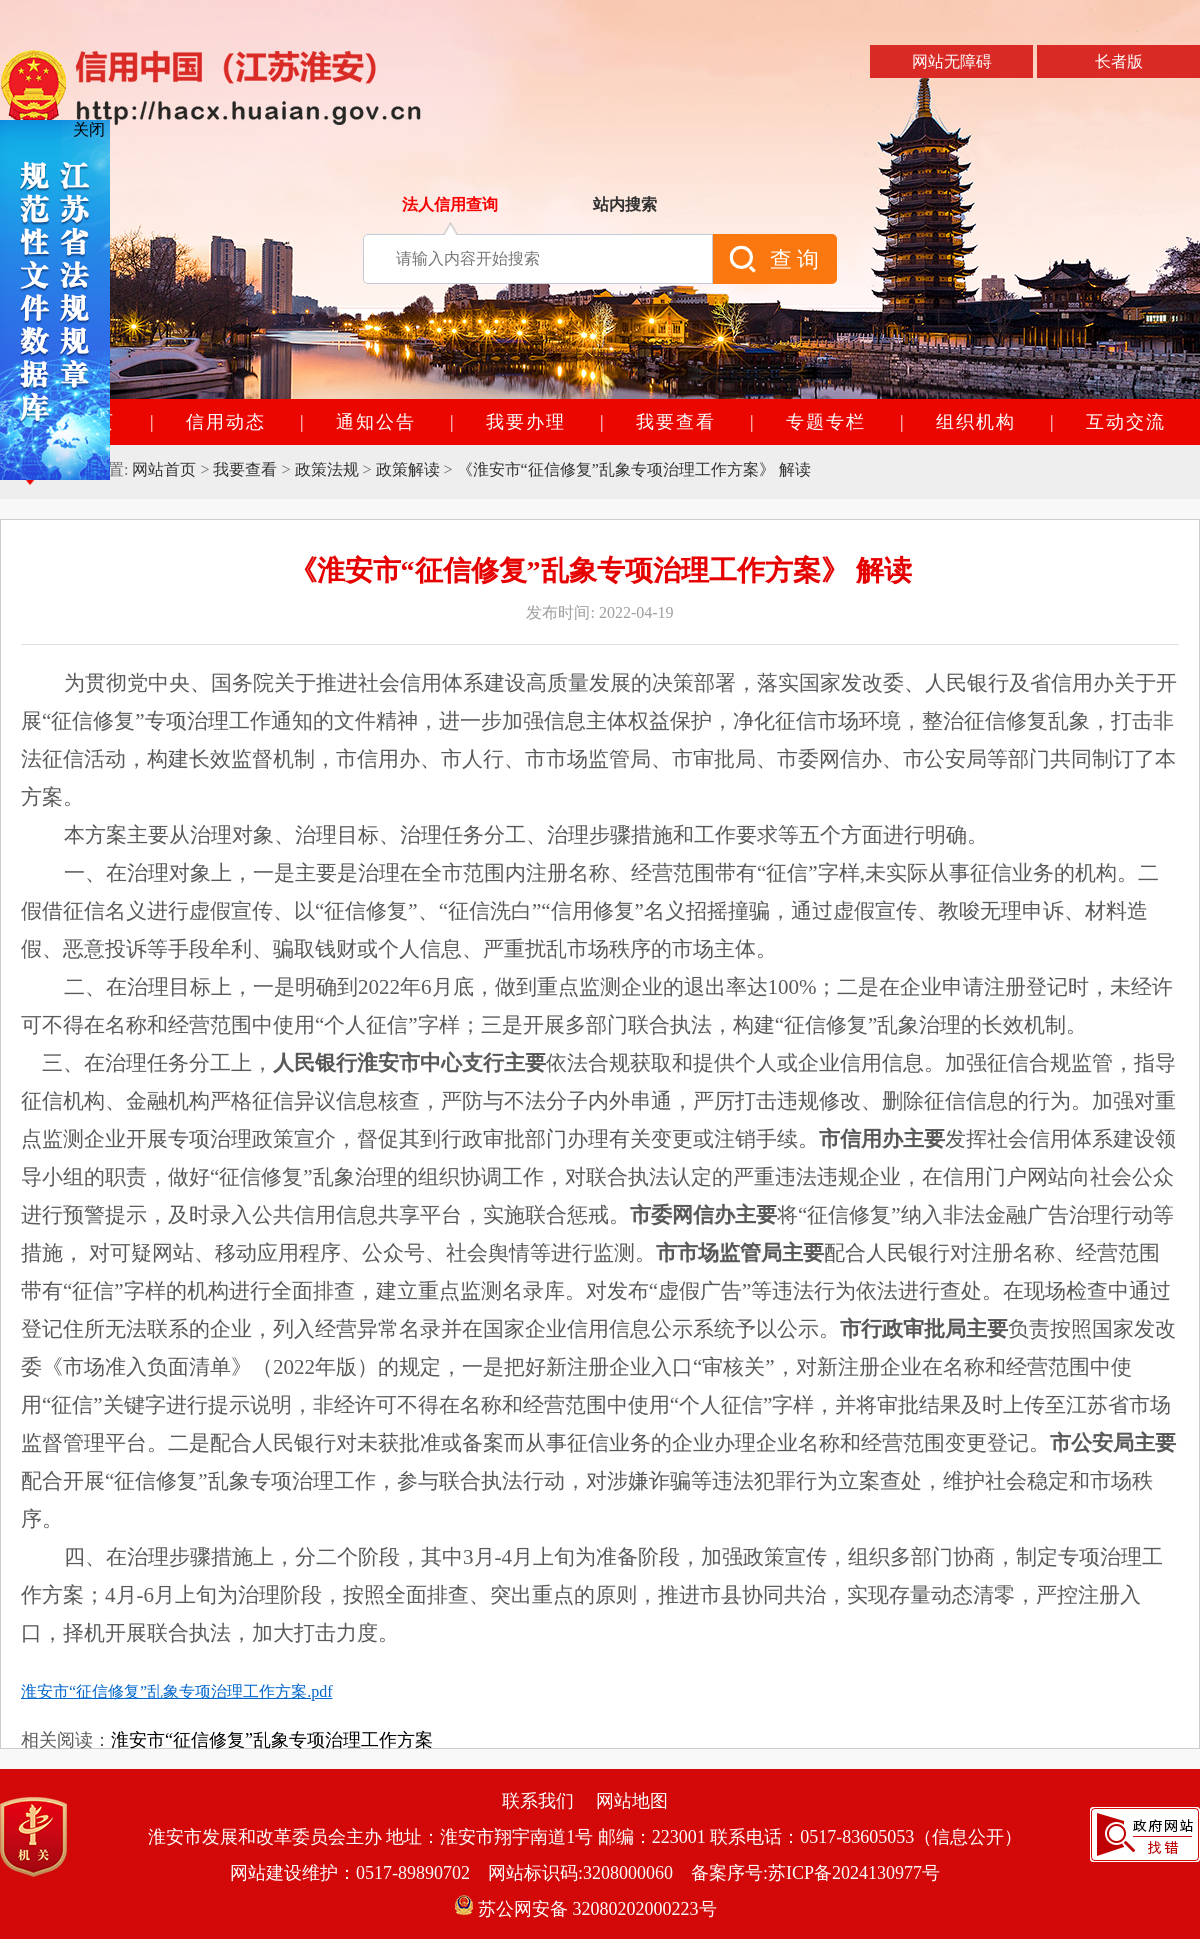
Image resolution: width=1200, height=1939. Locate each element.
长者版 (1119, 61)
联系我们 (538, 1801)
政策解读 (408, 469)
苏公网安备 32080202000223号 (585, 1909)
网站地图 (632, 1801)
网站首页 (164, 469)
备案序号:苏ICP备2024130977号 (815, 1873)
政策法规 (327, 469)
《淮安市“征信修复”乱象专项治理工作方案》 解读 (634, 469)
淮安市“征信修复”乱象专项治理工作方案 (272, 1740)
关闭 (89, 129)
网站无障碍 (952, 61)
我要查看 (245, 469)
